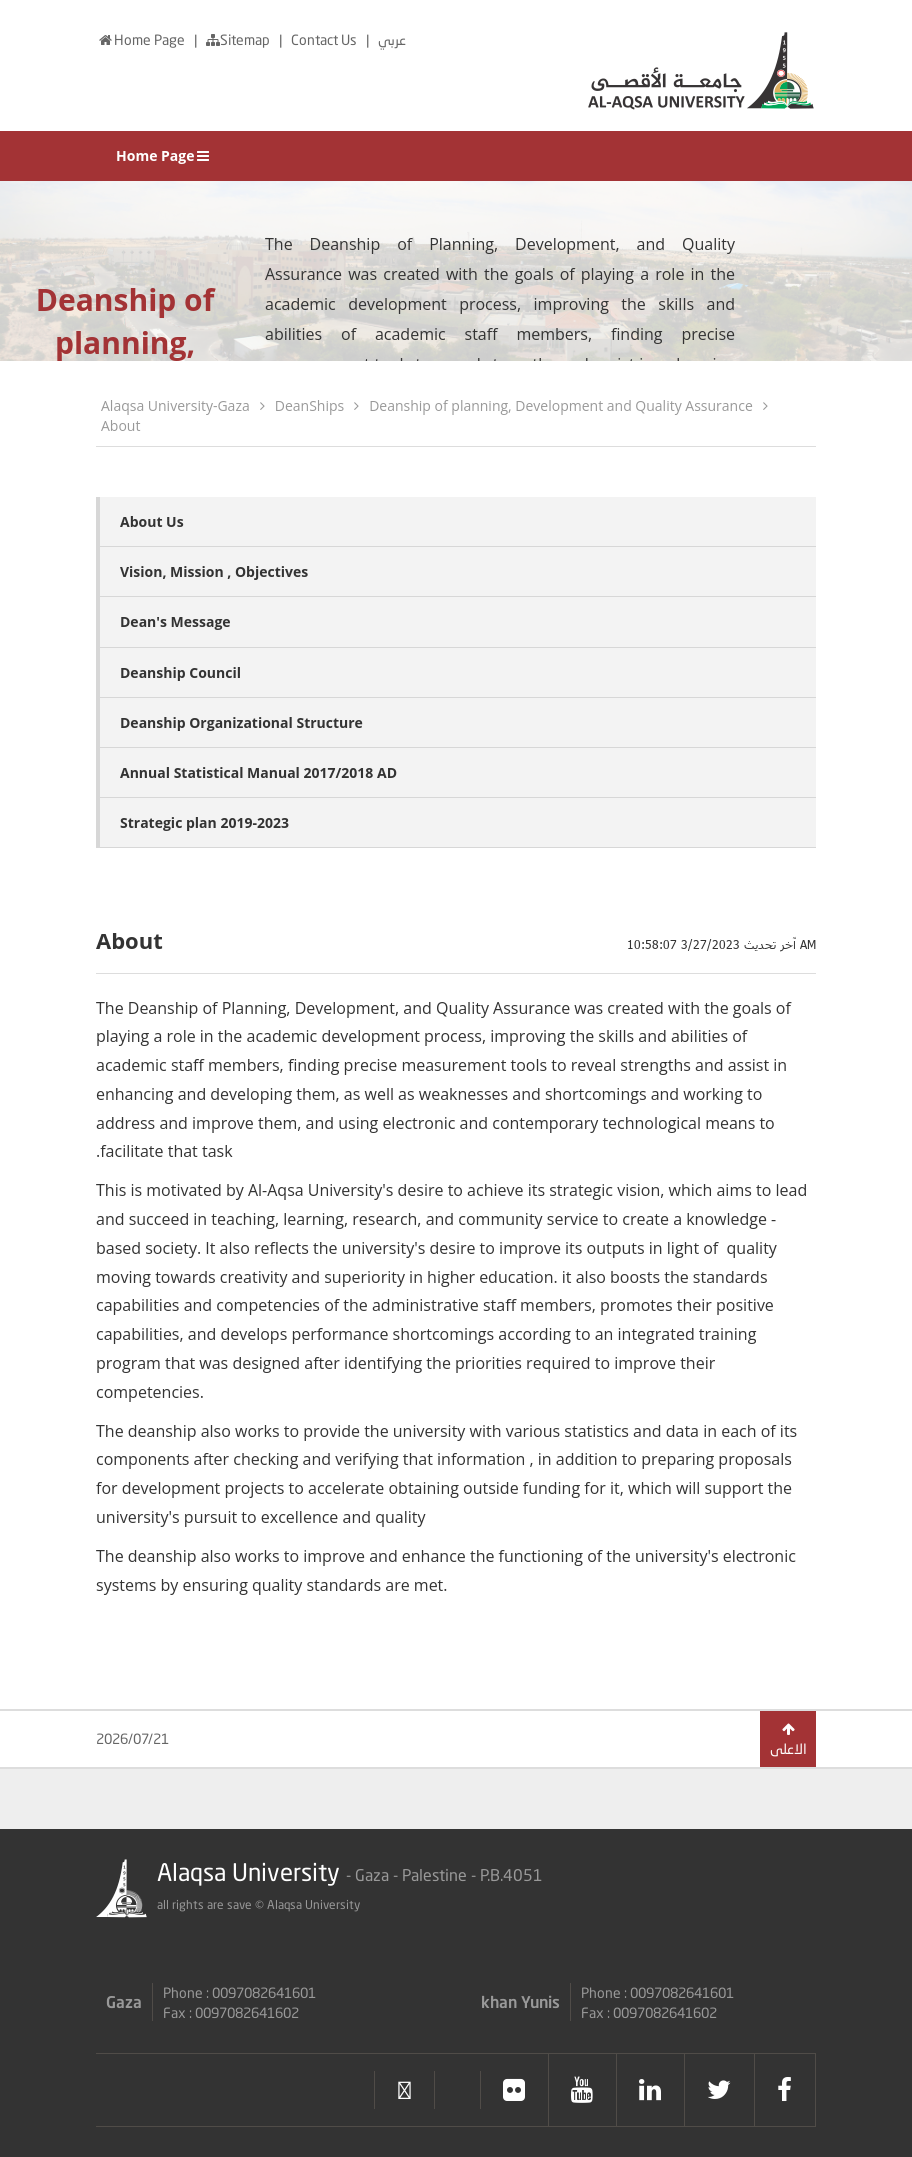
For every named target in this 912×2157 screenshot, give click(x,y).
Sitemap (239, 39)
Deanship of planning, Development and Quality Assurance (561, 405)
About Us (152, 521)
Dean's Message (175, 621)
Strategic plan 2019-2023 (204, 822)
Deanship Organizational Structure (241, 722)
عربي (392, 39)
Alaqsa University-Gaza (175, 405)
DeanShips (309, 405)
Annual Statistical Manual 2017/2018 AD (258, 772)
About (120, 425)
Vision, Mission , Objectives (214, 571)
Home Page (142, 39)
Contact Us (325, 39)
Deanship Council (180, 672)
